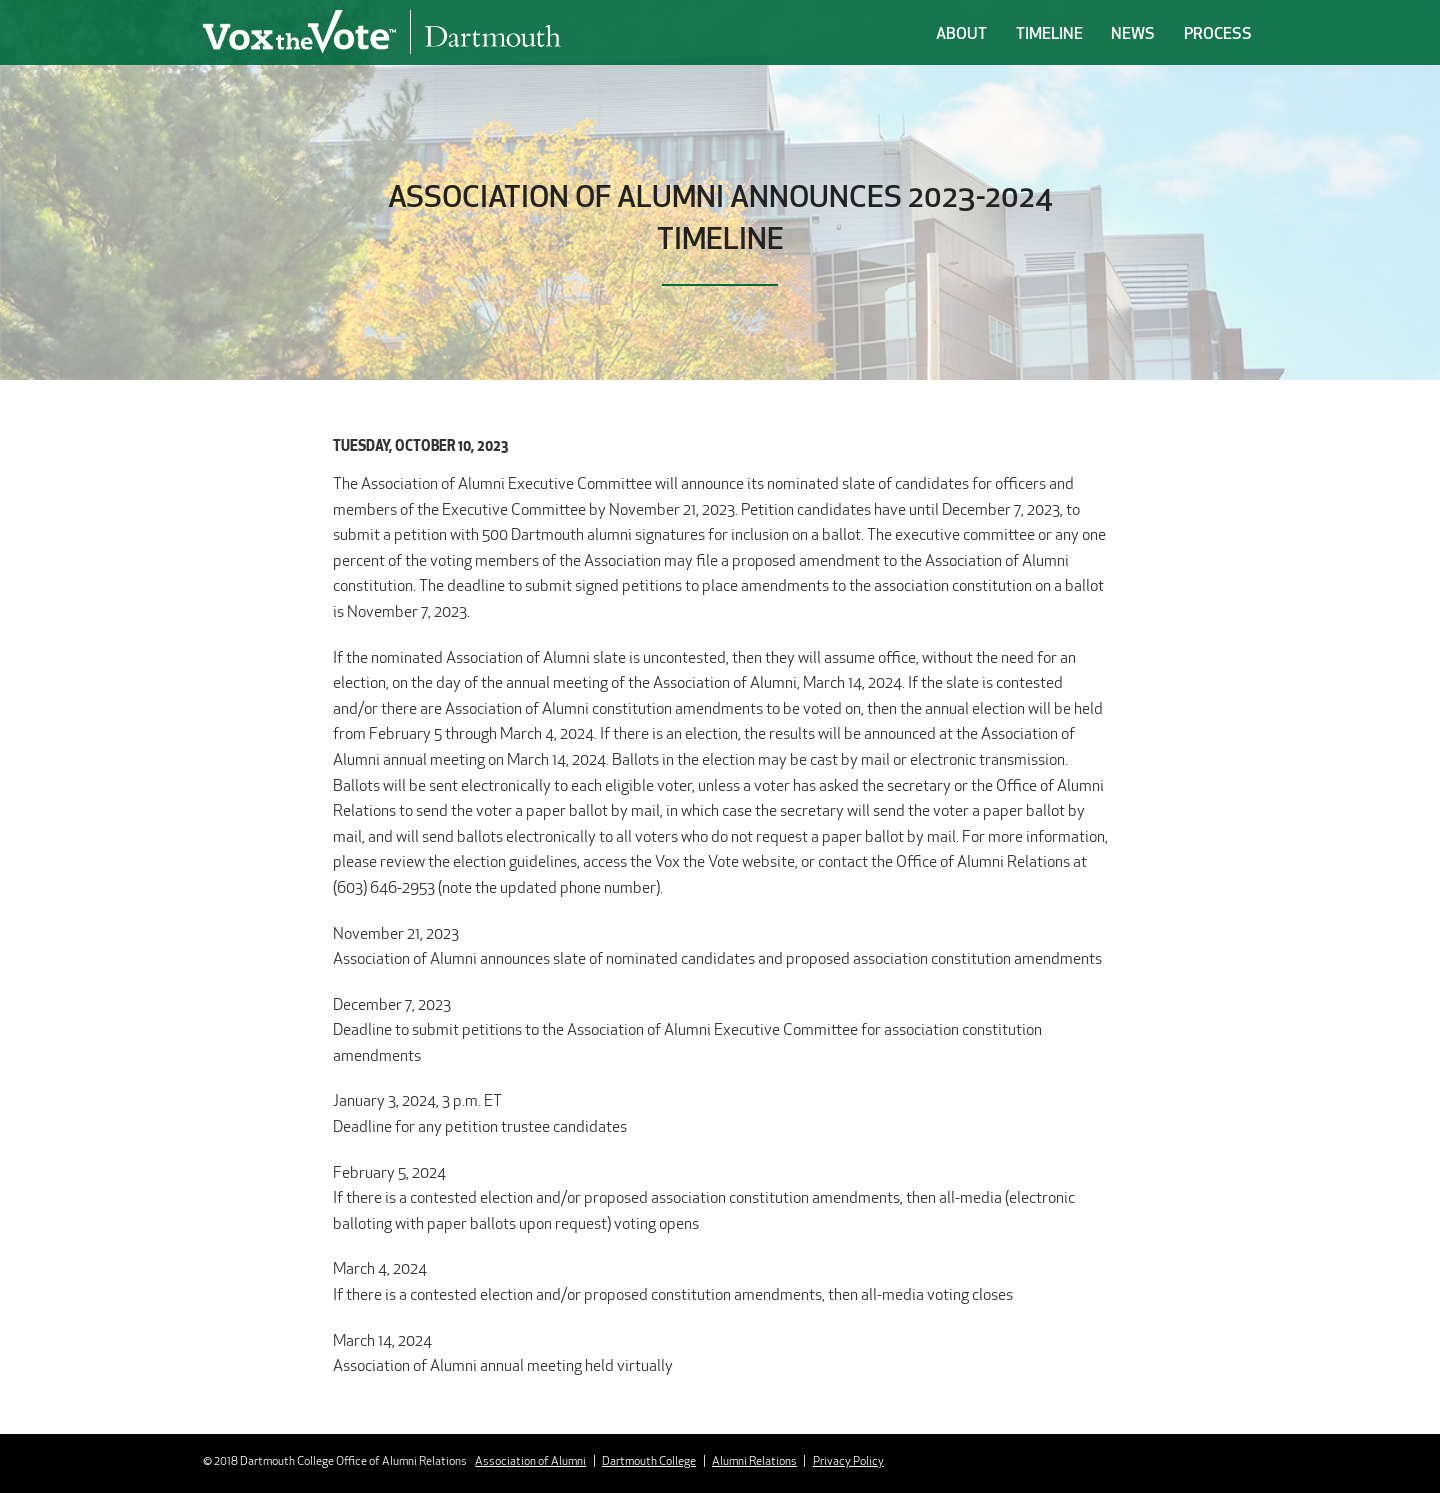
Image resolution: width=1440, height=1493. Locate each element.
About (961, 32)
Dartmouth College (649, 1460)
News (1133, 32)
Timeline (1049, 32)
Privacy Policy (848, 1460)
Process (1218, 32)
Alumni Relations (754, 1460)
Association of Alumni (530, 1460)
